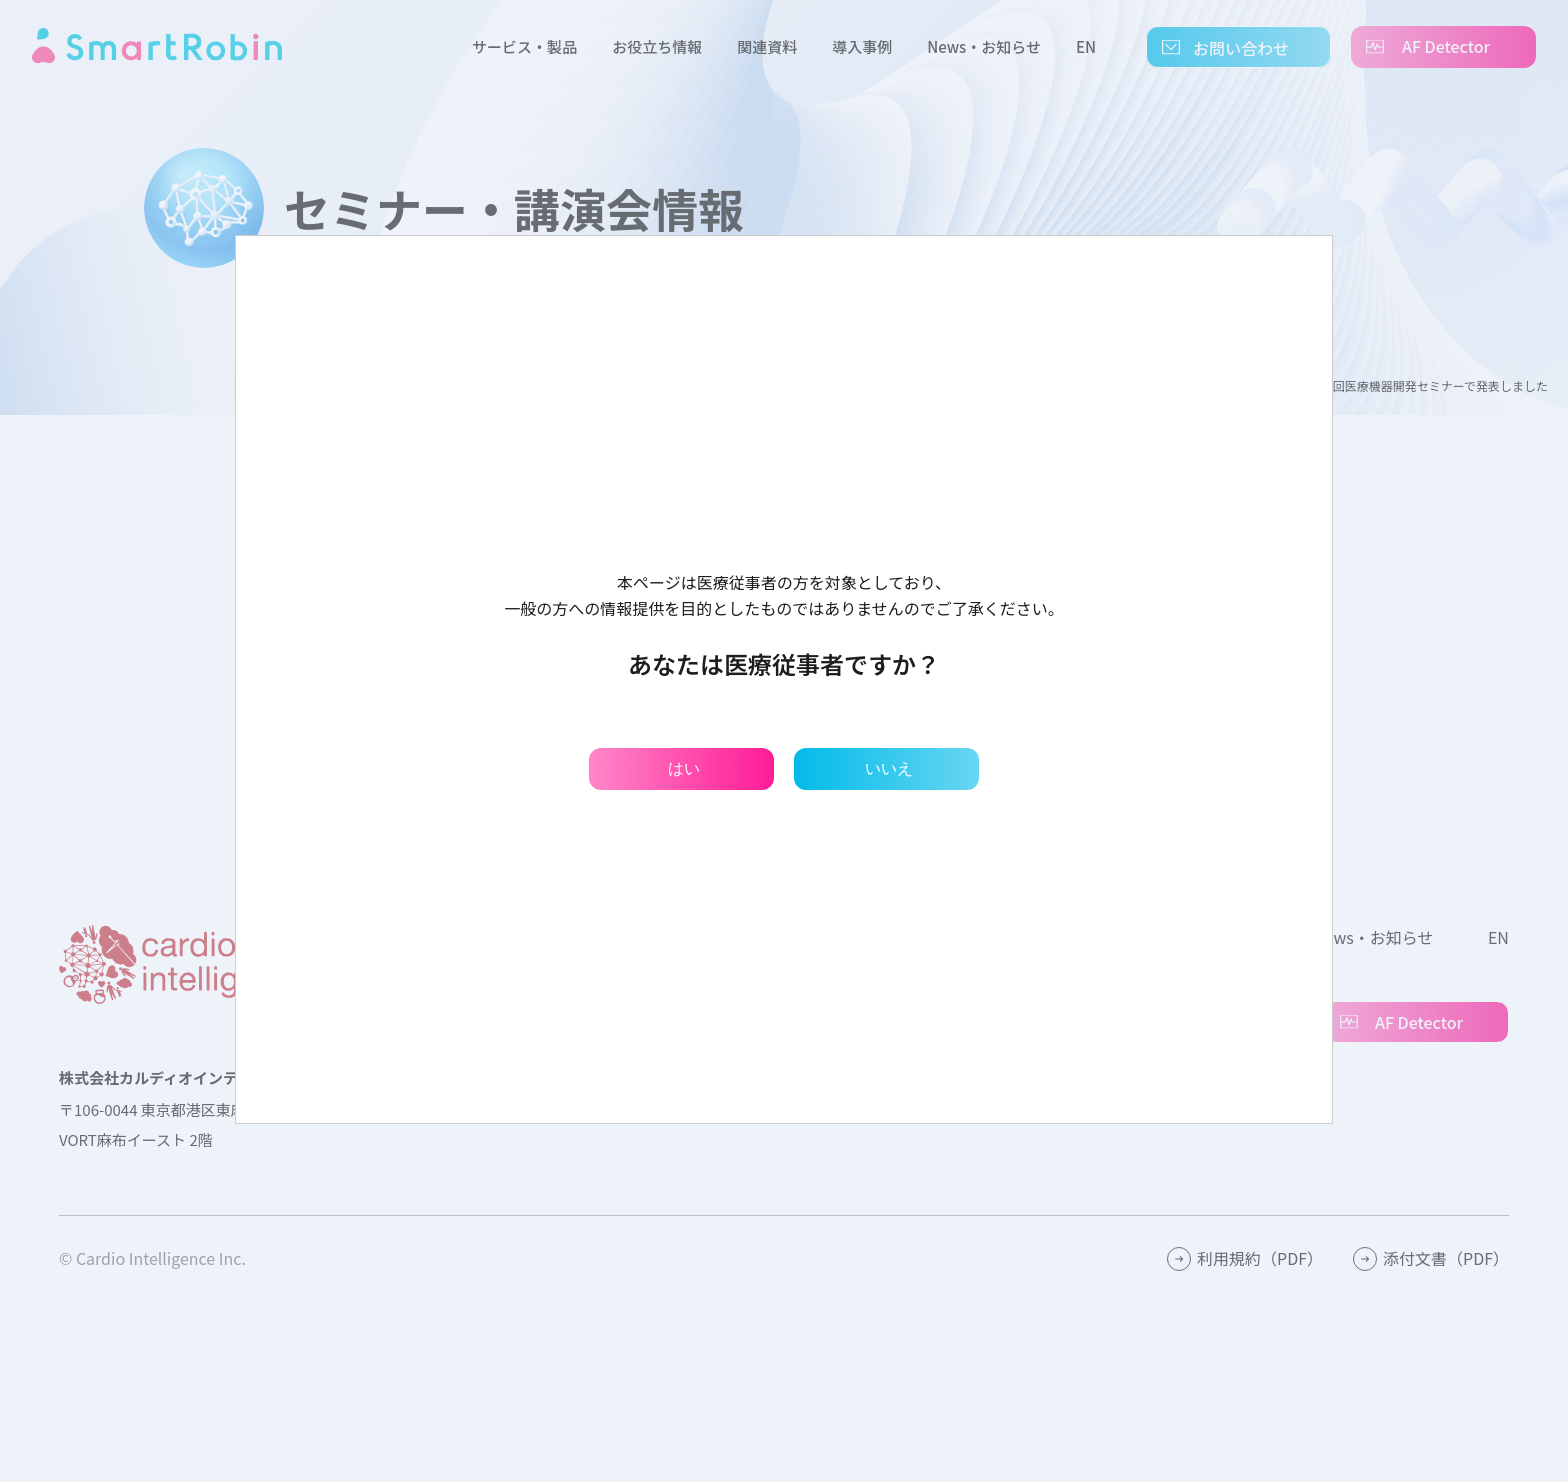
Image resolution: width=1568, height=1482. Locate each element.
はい (684, 768)
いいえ (889, 768)
